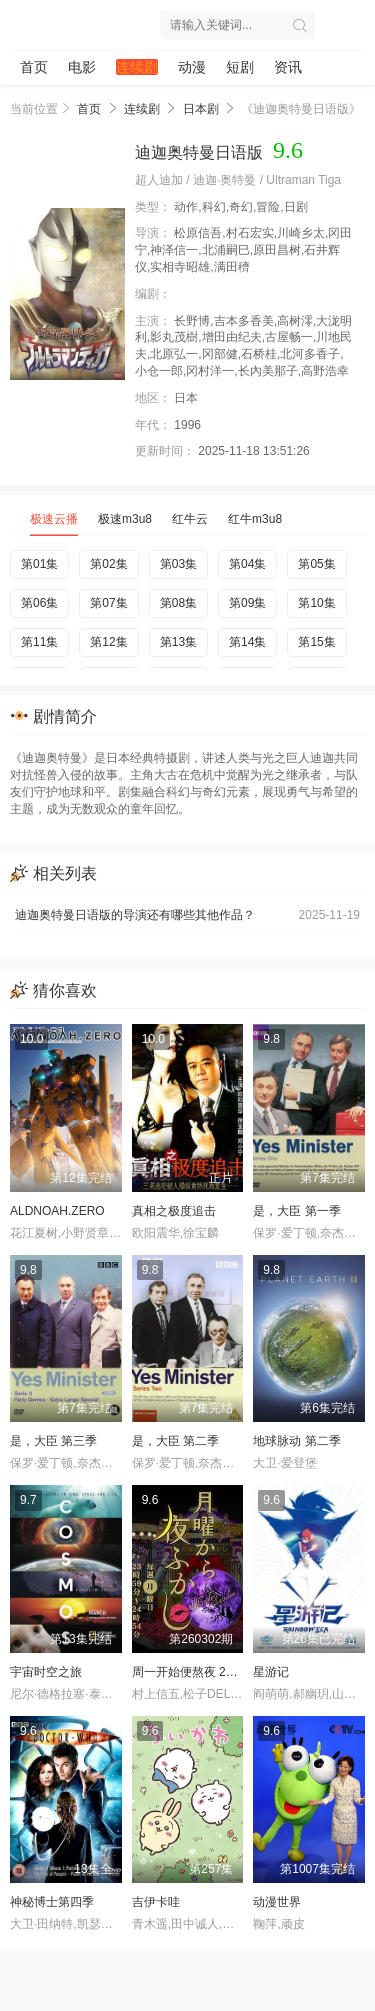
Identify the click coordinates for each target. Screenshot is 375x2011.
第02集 (108, 564)
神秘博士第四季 (52, 1902)
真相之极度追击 (174, 1211)
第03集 (178, 564)
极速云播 (54, 519)
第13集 (178, 642)
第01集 (39, 564)
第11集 (39, 642)
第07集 (108, 603)
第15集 (316, 642)
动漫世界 (277, 1902)
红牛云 (190, 519)
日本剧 (201, 109)
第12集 (108, 642)
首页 (34, 67)
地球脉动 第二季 (296, 1441)
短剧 (240, 67)
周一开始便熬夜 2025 (189, 1672)
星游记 (271, 1672)
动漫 (192, 67)
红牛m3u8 (255, 519)
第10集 (316, 603)
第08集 (178, 603)
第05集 (316, 564)
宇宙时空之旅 (46, 1672)
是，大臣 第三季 (53, 1441)
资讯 (288, 67)
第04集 (247, 564)
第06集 (39, 603)
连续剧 (137, 67)
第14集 (247, 642)
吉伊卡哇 (156, 1902)
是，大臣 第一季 (296, 1211)
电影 (82, 67)
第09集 (247, 603)
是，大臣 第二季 (175, 1441)
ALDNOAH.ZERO (57, 1211)
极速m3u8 (125, 519)
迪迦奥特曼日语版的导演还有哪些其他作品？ (187, 915)
